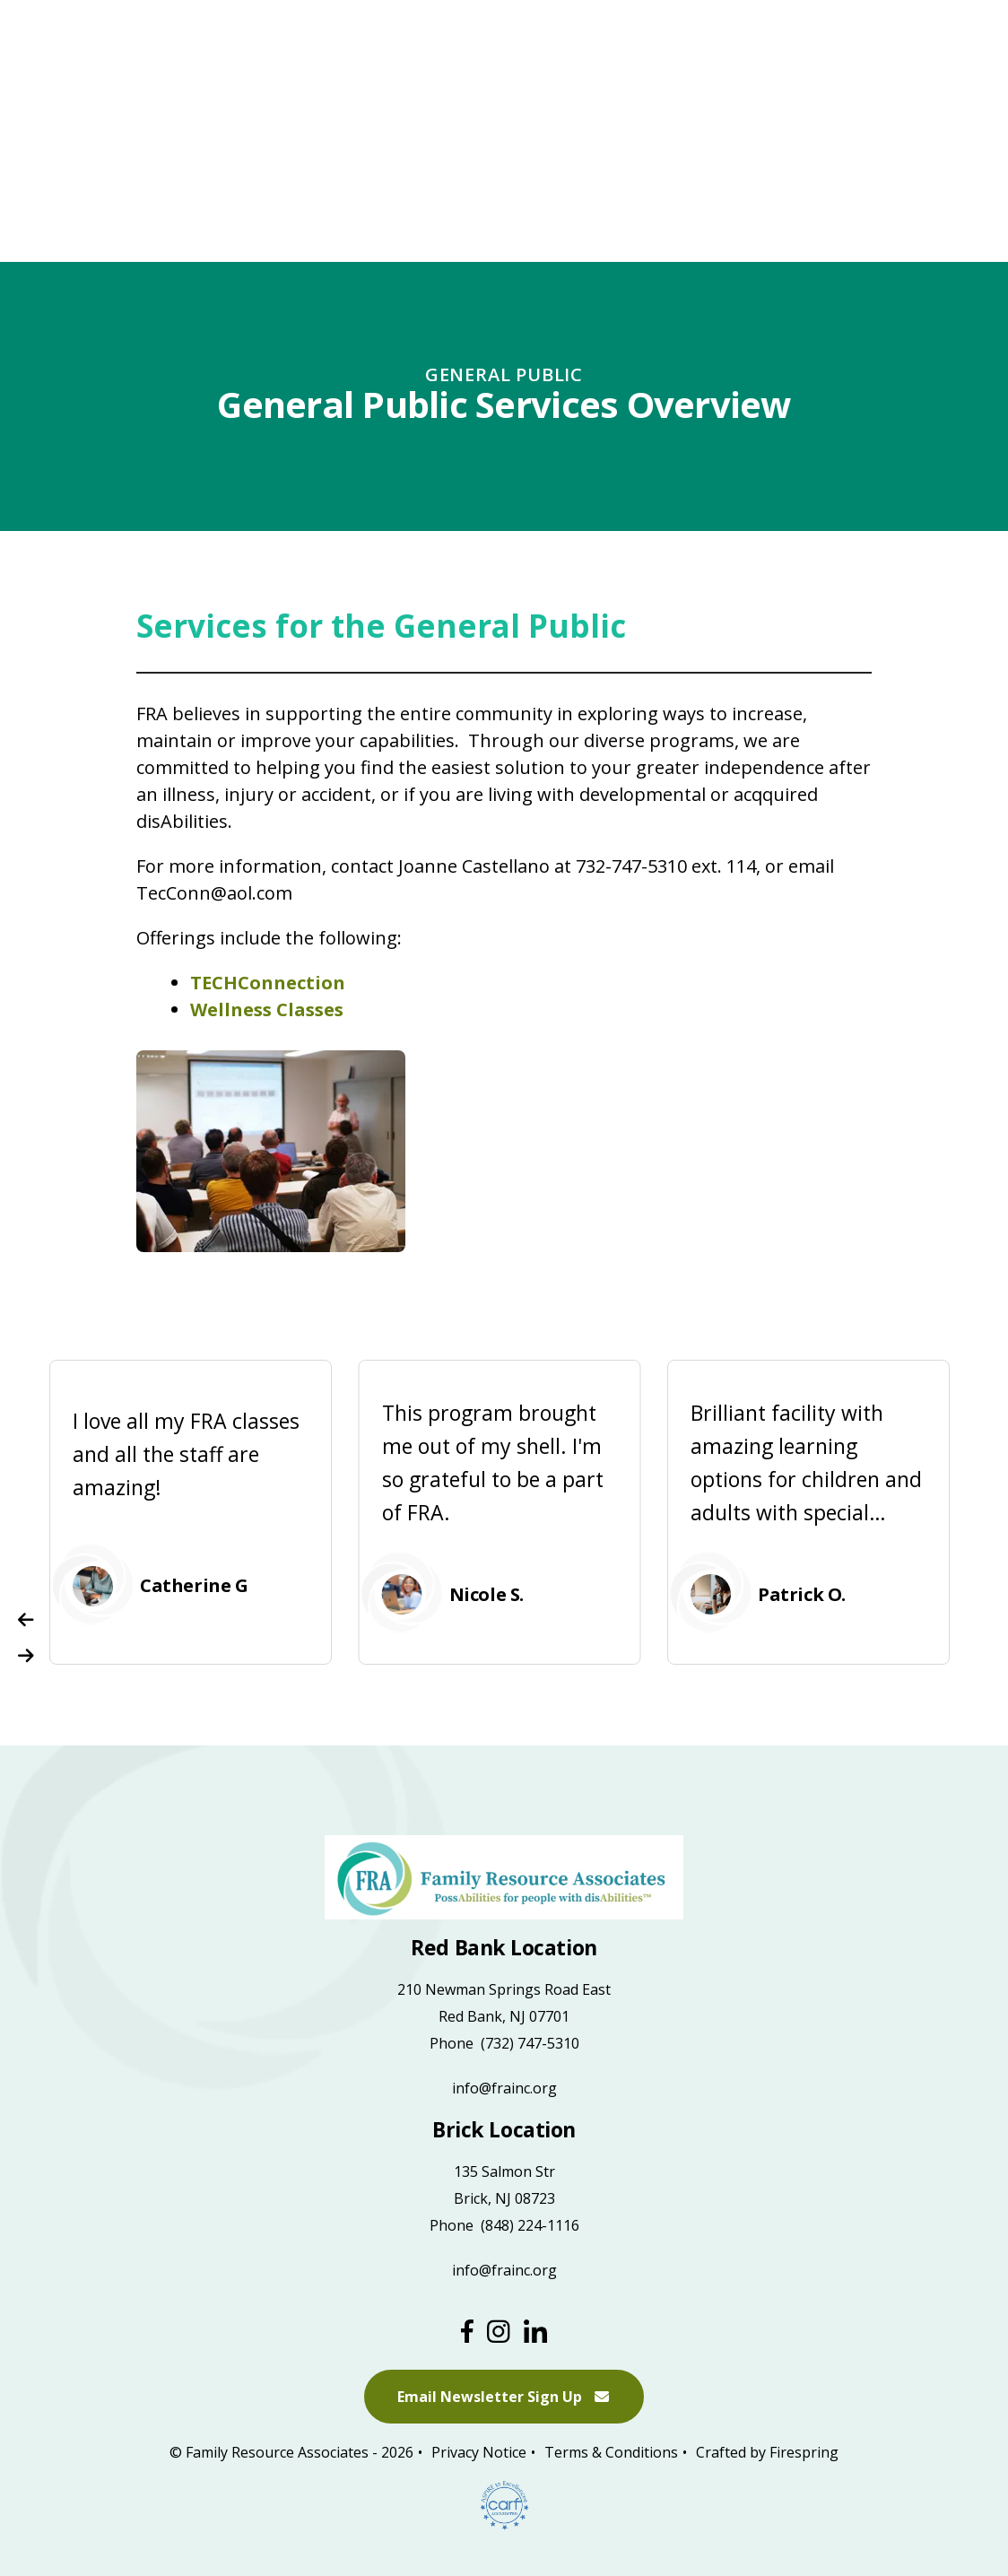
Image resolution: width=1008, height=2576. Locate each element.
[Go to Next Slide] (26, 1656)
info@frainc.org (504, 2088)
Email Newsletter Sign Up (504, 2397)
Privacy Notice (478, 2453)
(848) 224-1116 (530, 2225)
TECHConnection (267, 982)
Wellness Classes (266, 1009)
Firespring (804, 2453)
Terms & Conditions (611, 2453)
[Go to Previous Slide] (26, 1620)
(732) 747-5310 (530, 2043)
